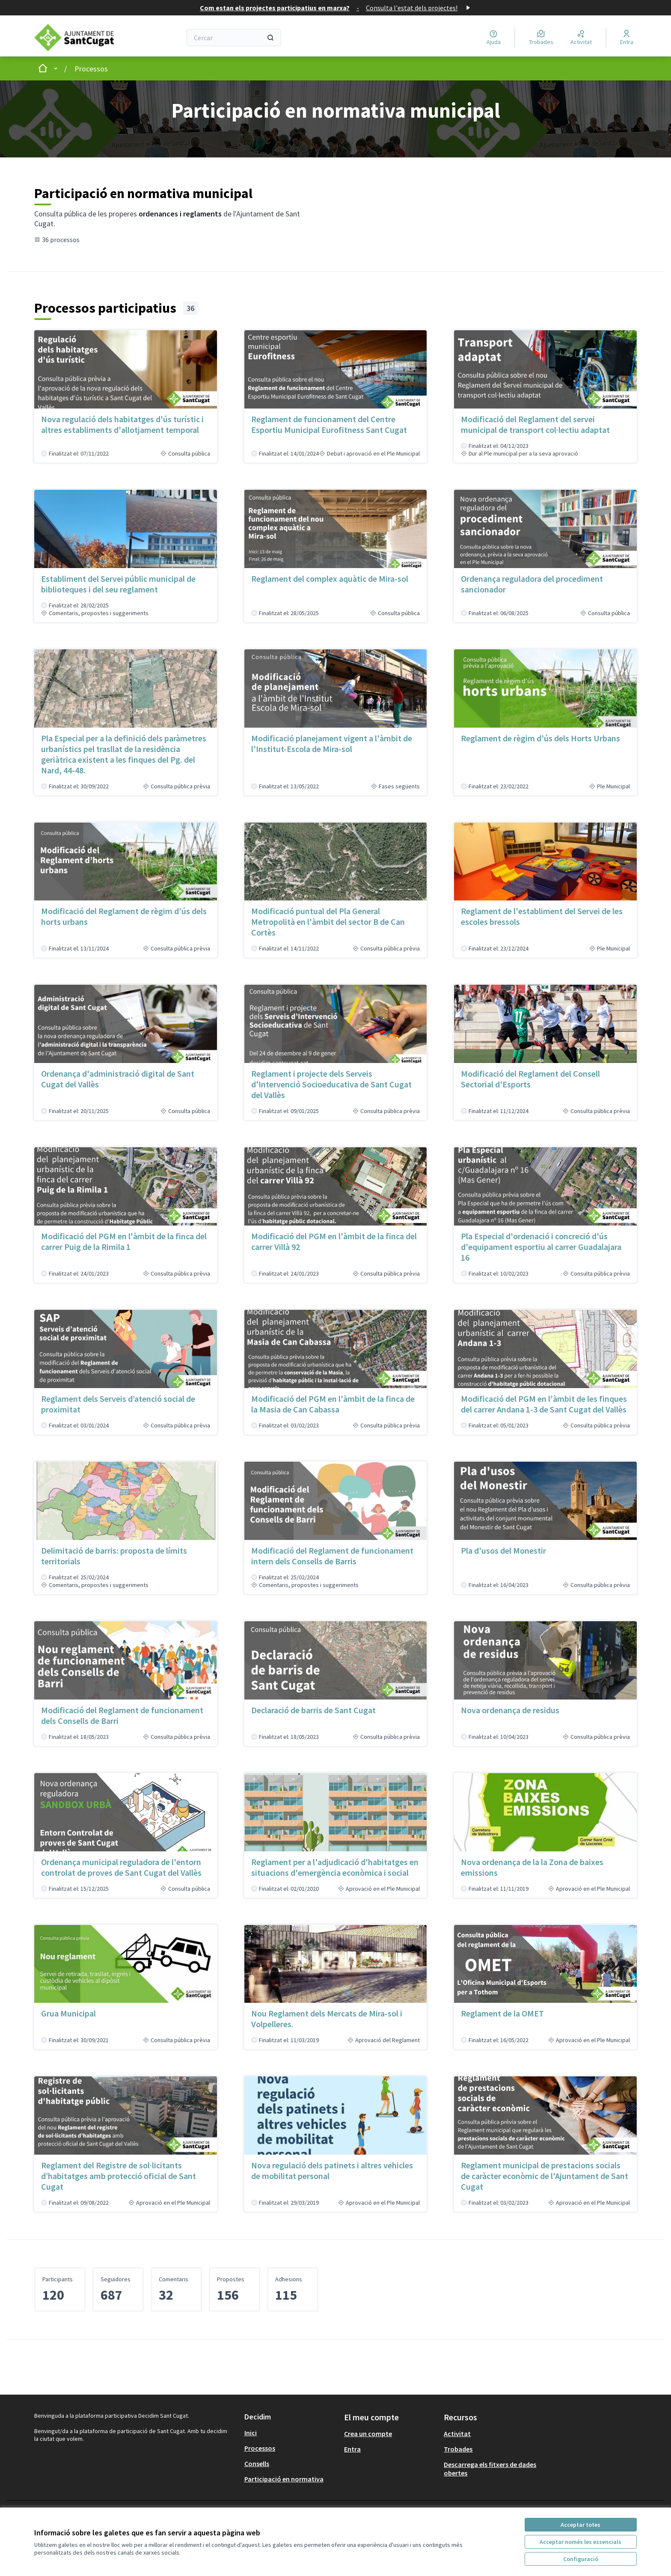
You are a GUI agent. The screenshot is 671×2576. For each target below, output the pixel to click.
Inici (250, 2432)
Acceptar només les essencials (580, 2542)
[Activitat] (581, 37)
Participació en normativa (284, 2479)
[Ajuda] (493, 37)
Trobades (458, 2449)
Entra (352, 2449)
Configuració (580, 2559)
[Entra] (627, 37)
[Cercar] (234, 38)
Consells (256, 2463)
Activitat (457, 2433)
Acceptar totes (580, 2525)
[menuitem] (290, 2432)
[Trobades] (541, 37)
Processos (91, 69)
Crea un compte (368, 2433)
